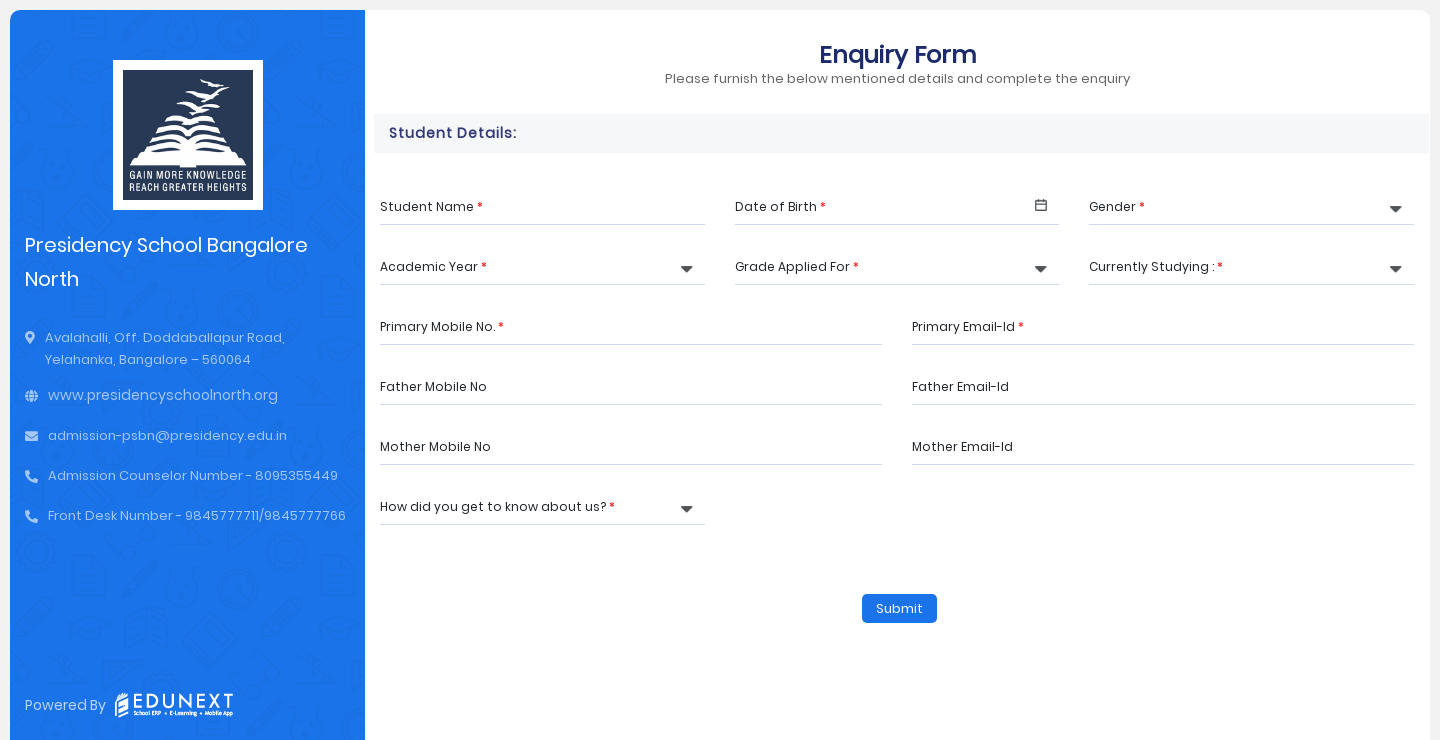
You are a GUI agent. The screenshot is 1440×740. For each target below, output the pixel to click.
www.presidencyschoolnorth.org (163, 395)
